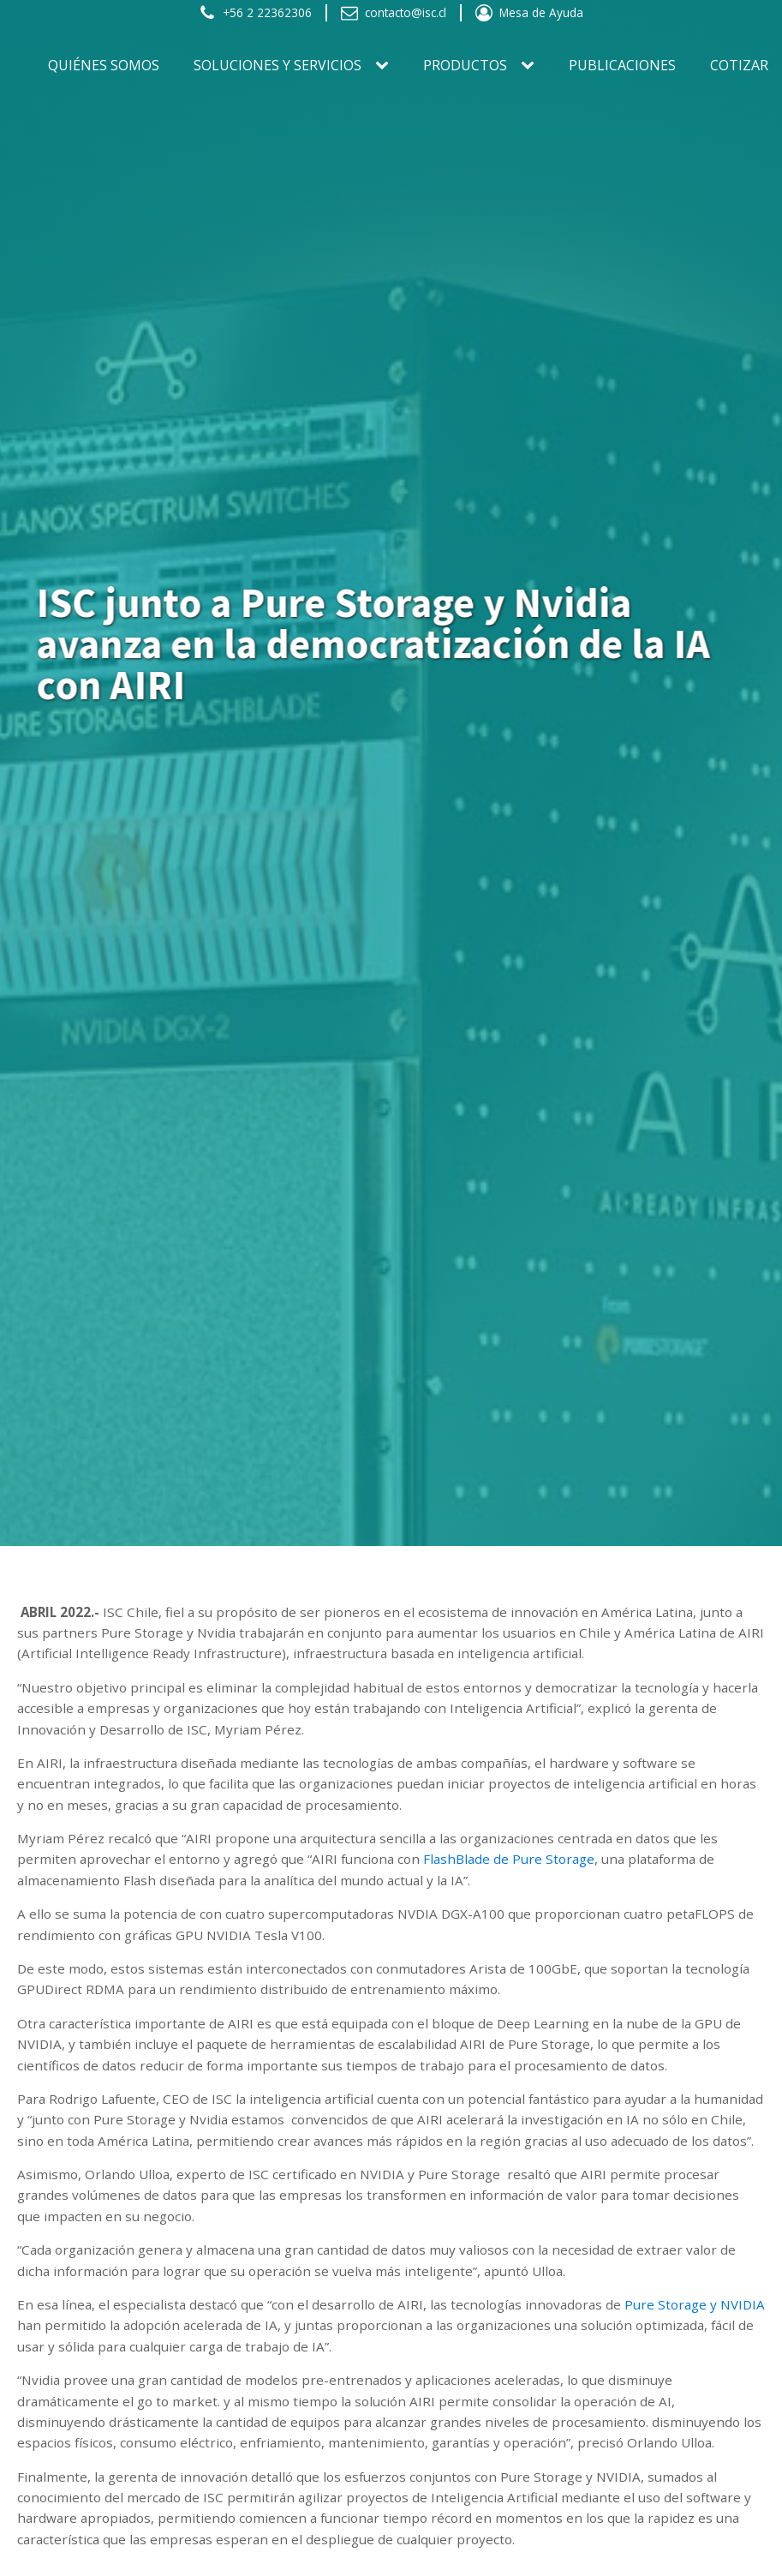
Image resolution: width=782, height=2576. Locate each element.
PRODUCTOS (465, 65)
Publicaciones (622, 65)
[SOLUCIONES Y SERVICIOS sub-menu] (385, 66)
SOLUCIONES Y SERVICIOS (277, 65)
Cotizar (739, 65)
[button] (255, 12)
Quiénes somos (103, 65)
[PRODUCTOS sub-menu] (531, 66)
